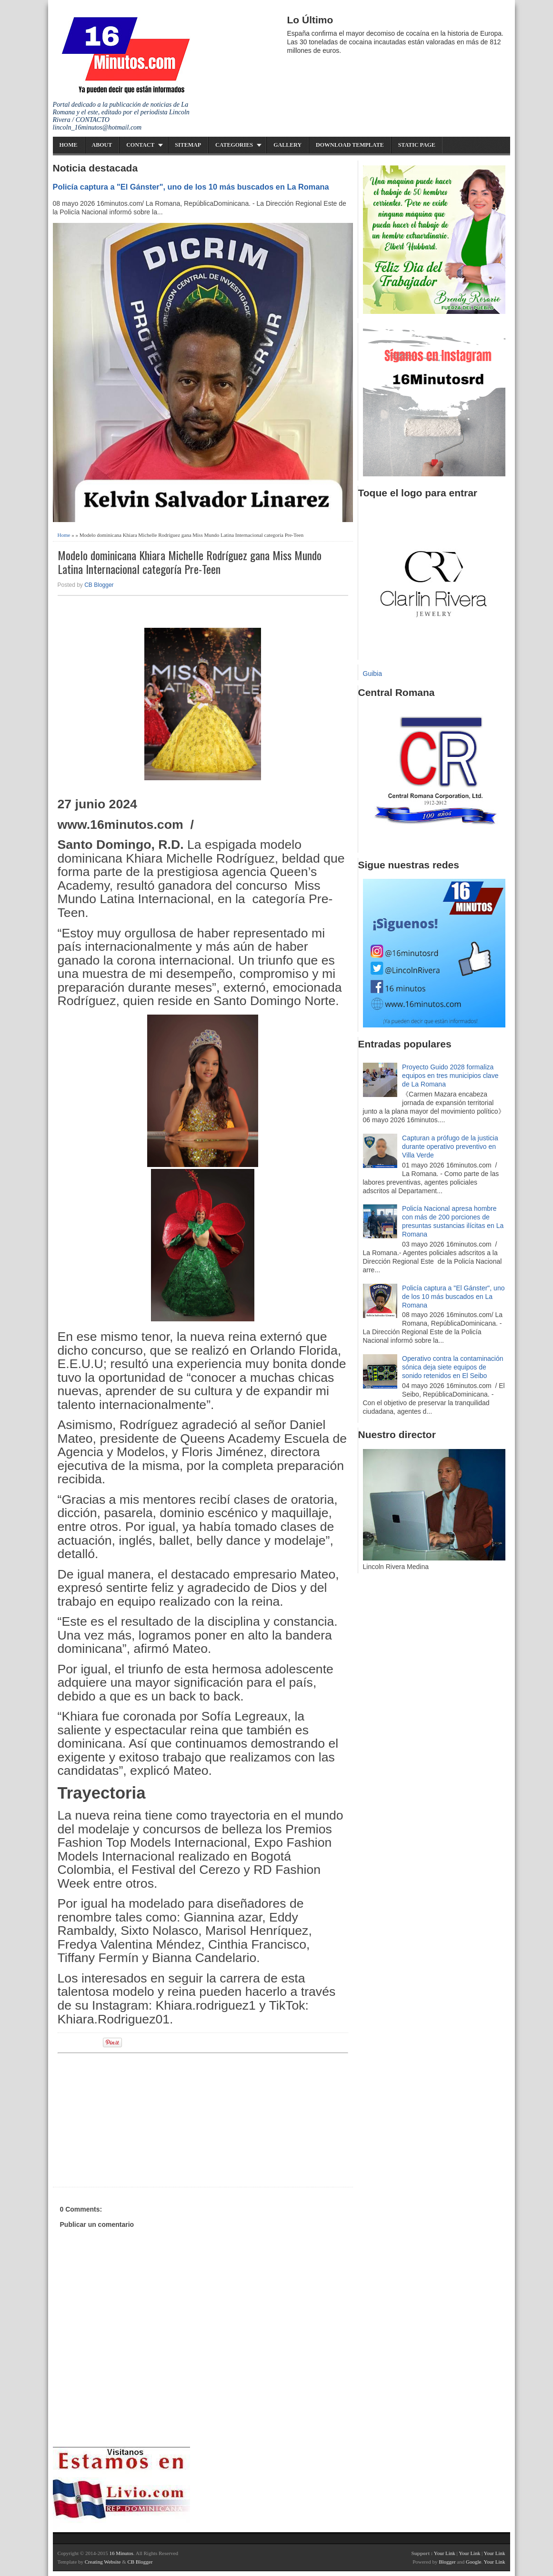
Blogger (447, 2562)
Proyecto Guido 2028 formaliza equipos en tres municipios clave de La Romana (450, 1075)
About (102, 144)
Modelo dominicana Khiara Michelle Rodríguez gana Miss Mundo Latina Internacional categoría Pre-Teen (190, 562)
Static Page (416, 144)
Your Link (444, 2553)
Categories (234, 144)
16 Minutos (121, 2553)
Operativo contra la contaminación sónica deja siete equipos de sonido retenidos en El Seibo (452, 1367)
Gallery (287, 144)
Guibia (372, 673)
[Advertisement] (131, 2118)
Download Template (350, 144)
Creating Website (103, 2562)
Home (69, 144)
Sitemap (188, 144)
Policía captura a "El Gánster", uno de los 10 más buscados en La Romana (191, 186)
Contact (140, 144)
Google (473, 2562)
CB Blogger (98, 585)
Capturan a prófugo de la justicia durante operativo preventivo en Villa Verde (450, 1146)
